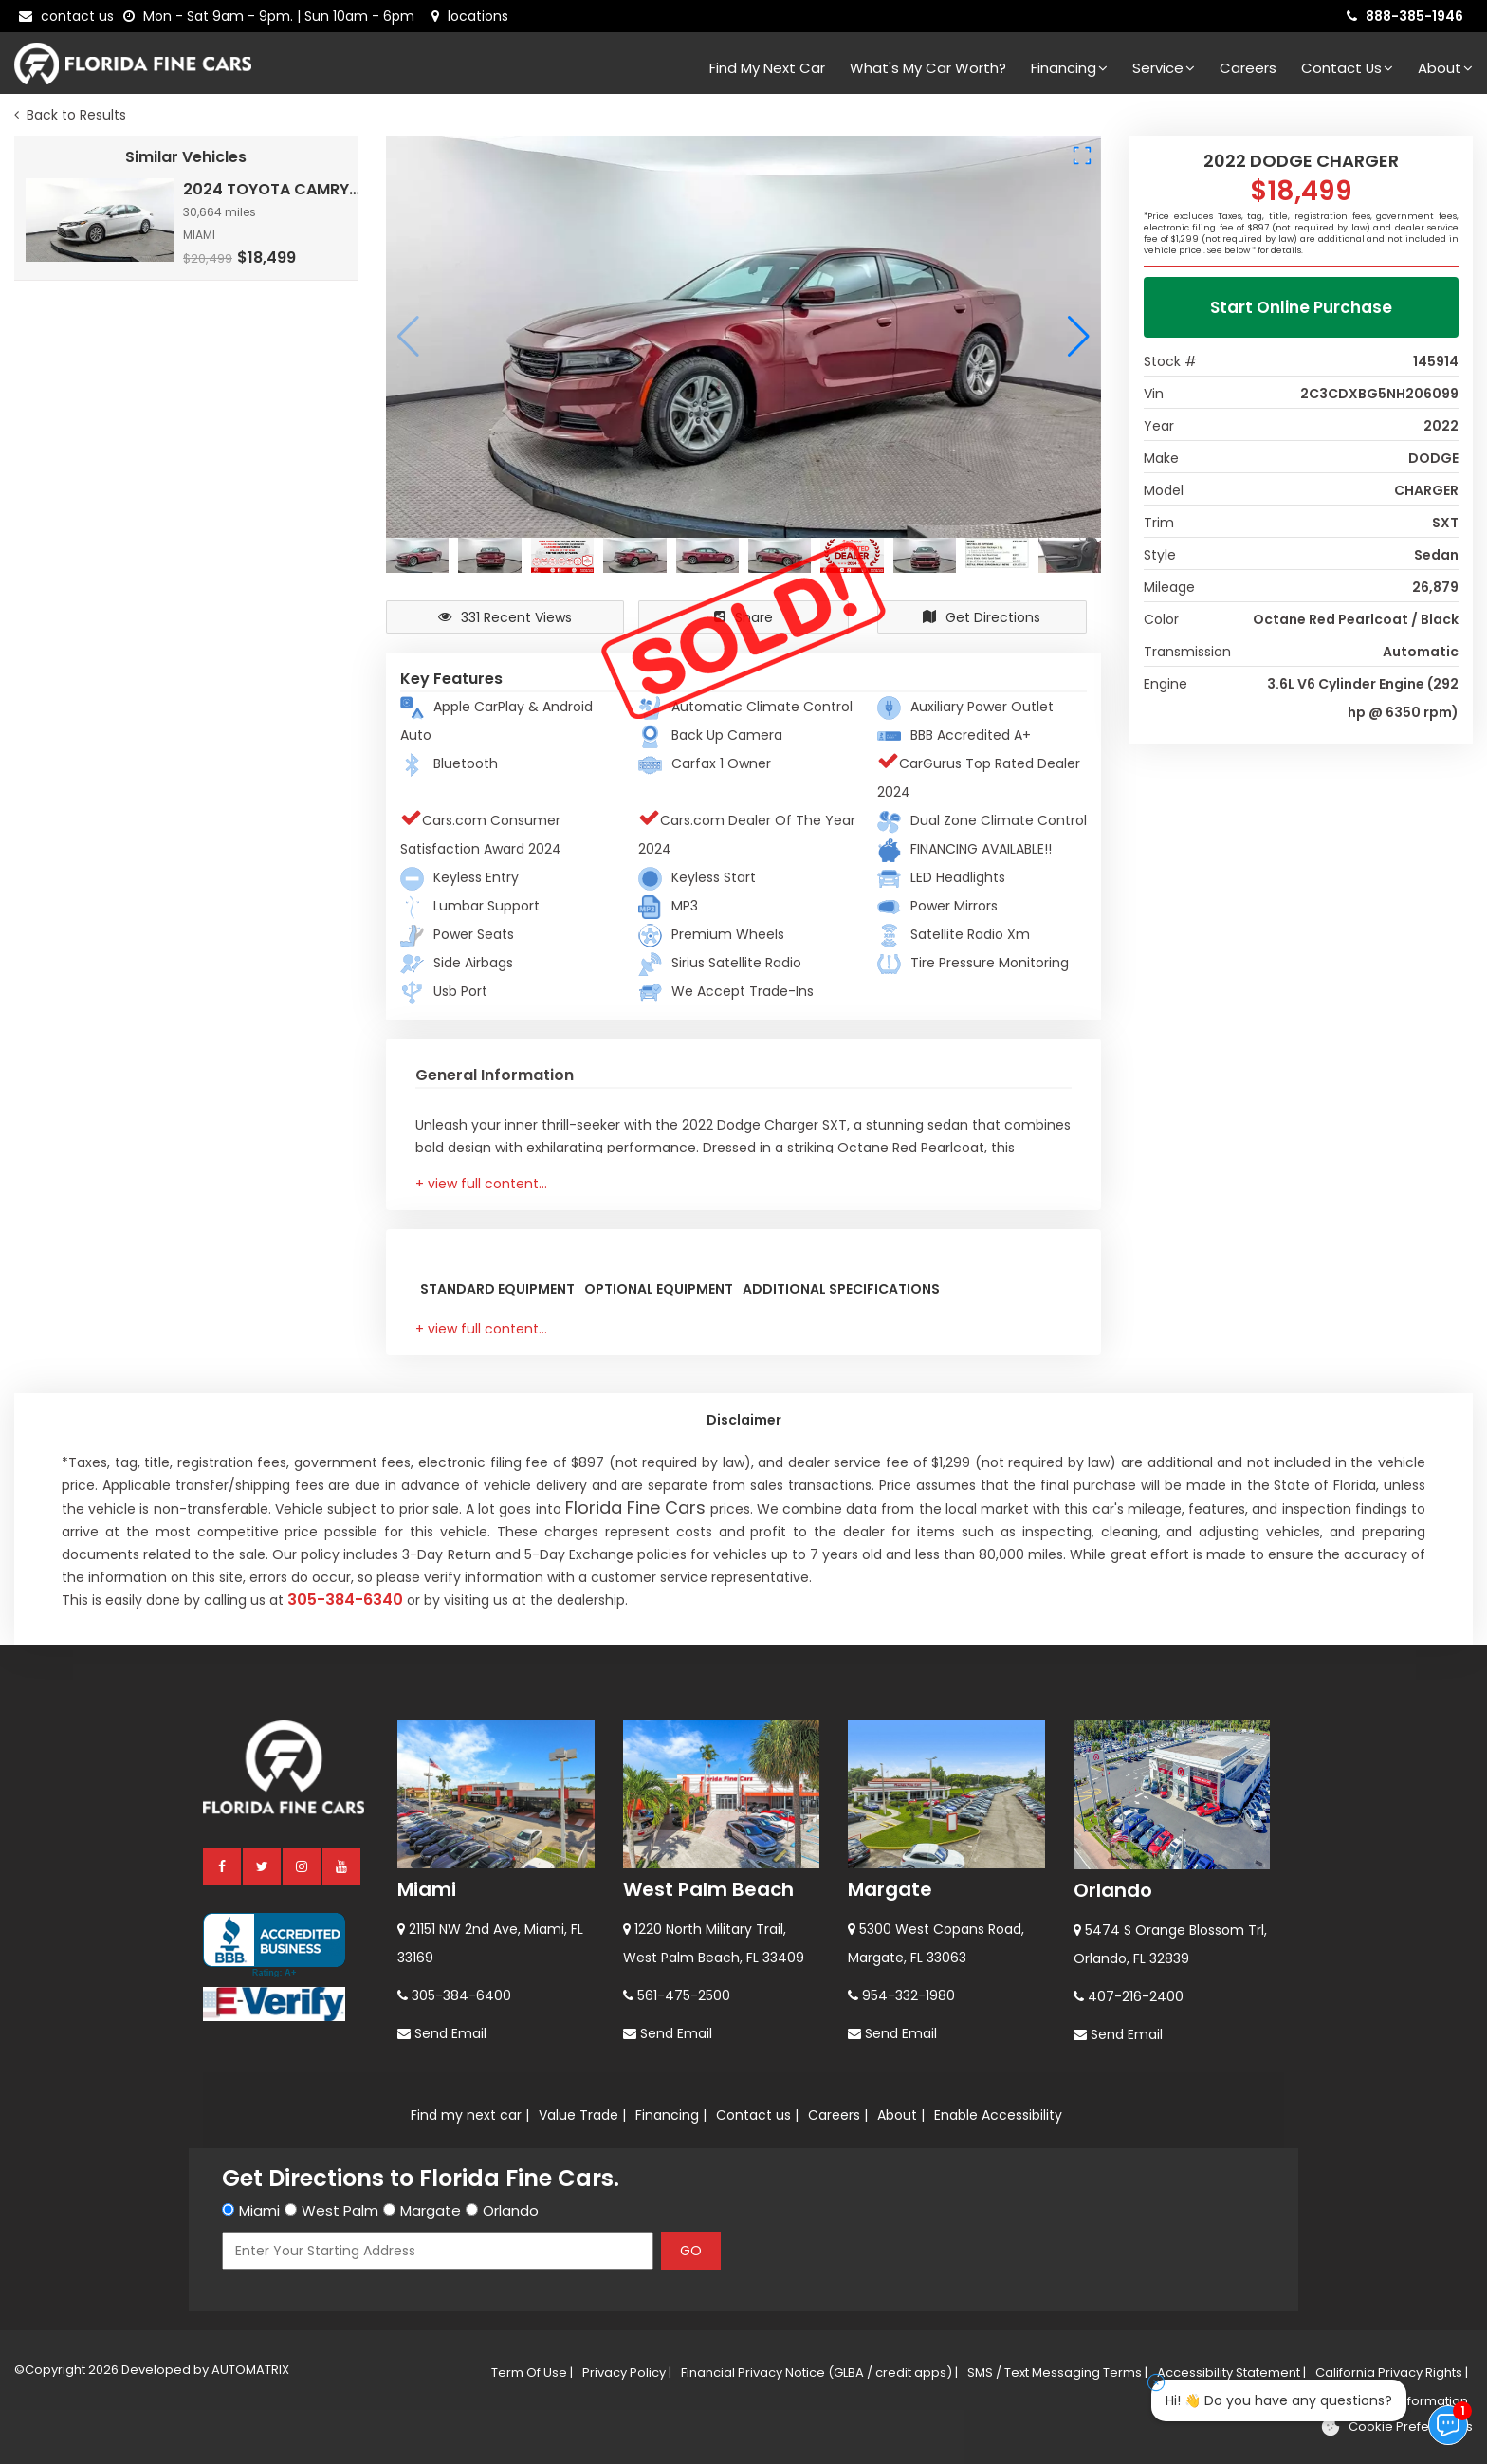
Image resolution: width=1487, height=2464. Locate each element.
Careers (1248, 68)
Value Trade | (582, 2114)
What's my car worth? (928, 68)
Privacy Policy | (626, 2372)
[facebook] (223, 1865)
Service (1163, 68)
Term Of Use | (532, 2372)
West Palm (340, 2210)
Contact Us (1347, 68)
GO (691, 2250)
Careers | (838, 2114)
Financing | (671, 2114)
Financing (1069, 68)
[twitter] (263, 1865)
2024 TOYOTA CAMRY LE (271, 189)
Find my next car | (470, 2114)
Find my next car (767, 68)
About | (901, 2114)
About (1445, 68)
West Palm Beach (708, 1889)
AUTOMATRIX (249, 2370)
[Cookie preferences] (1396, 2427)
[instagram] (302, 1865)
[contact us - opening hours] (272, 16)
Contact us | (757, 2114)
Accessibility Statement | (1231, 2372)
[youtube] (342, 1865)
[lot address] (469, 16)
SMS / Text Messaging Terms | (1057, 2372)
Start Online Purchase (1301, 307)
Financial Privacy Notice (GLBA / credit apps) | (819, 2372)
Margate (890, 1889)
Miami (426, 1889)
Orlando (1113, 1890)
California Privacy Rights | (1391, 2372)
